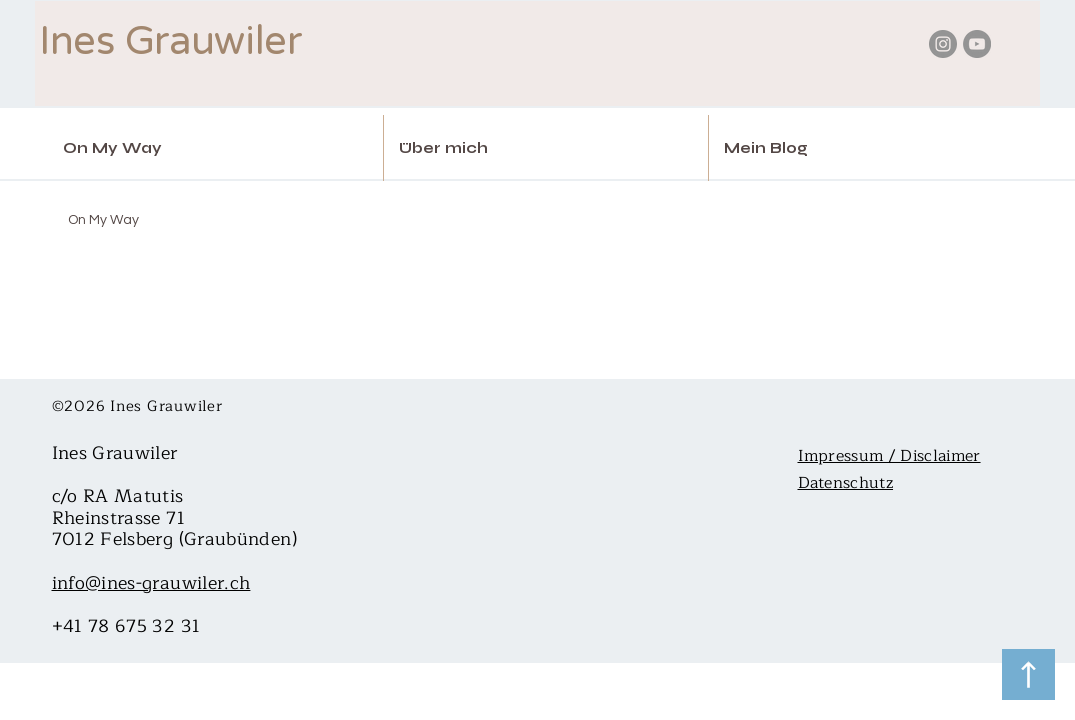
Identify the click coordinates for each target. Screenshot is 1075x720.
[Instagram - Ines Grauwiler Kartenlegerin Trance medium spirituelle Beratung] (943, 44)
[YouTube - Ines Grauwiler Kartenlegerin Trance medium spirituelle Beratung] (977, 44)
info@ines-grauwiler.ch (151, 583)
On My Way (103, 220)
